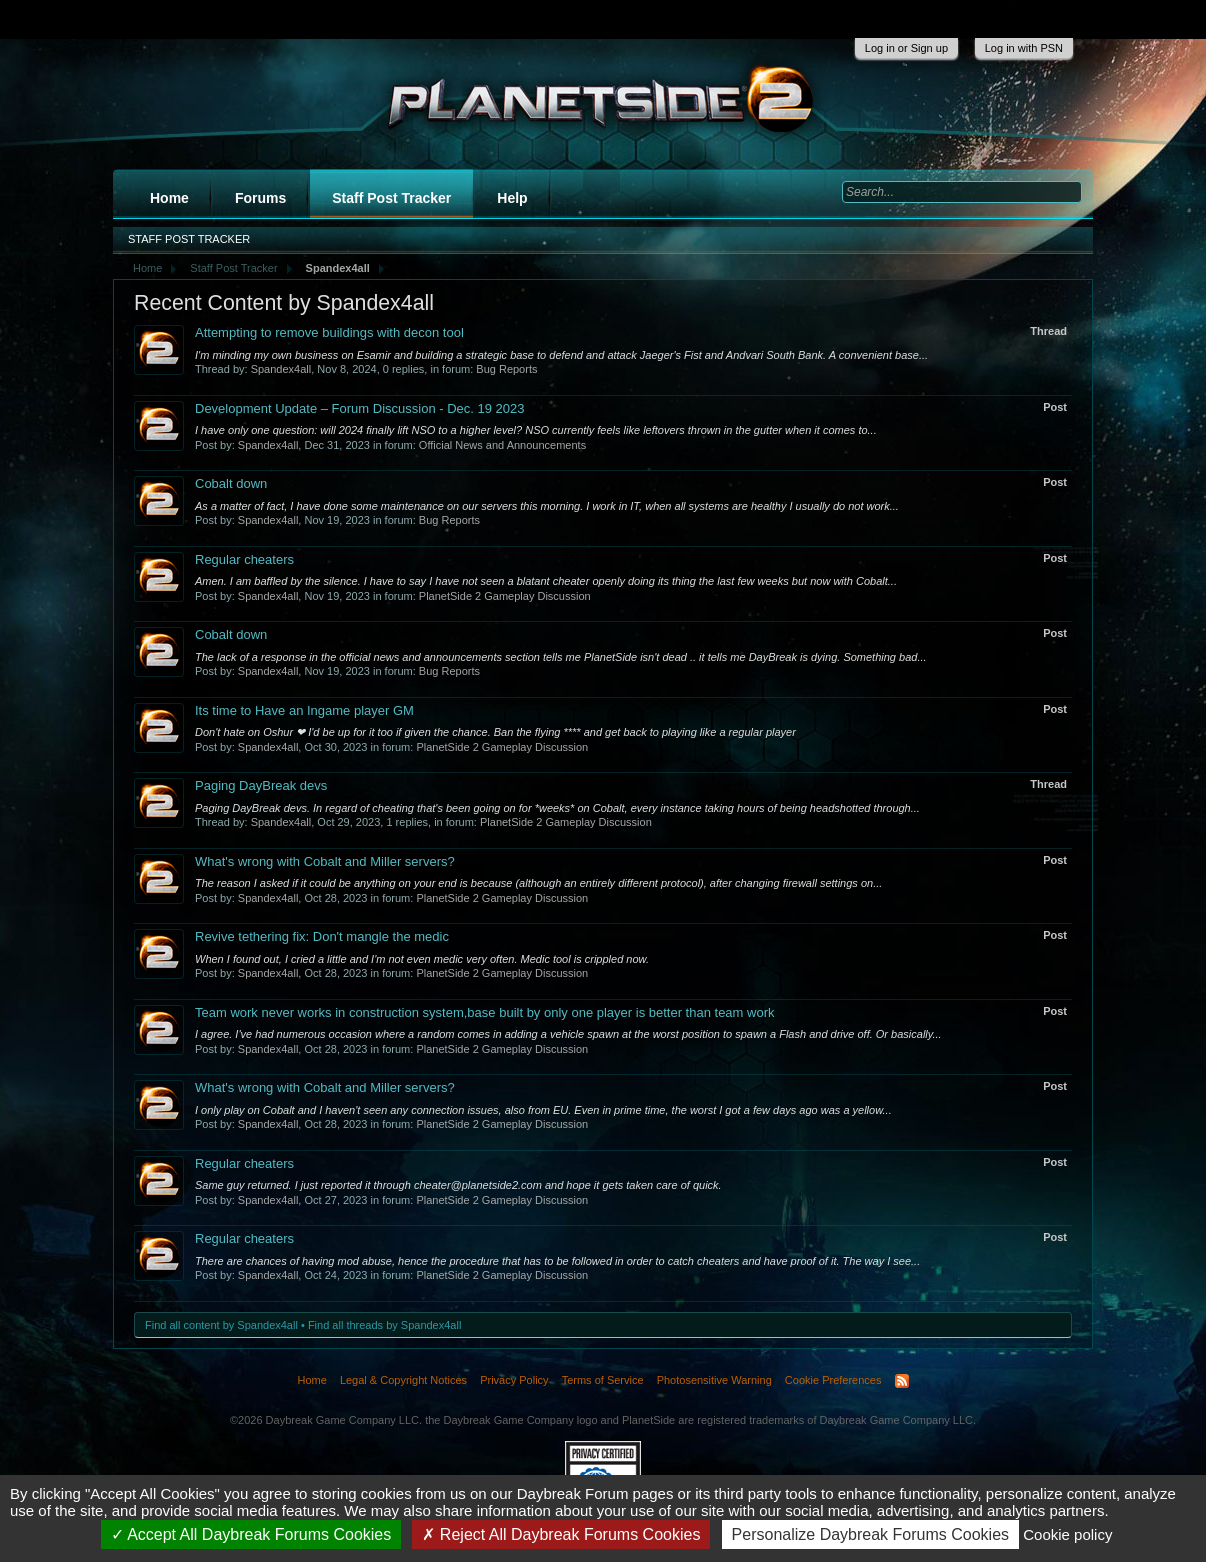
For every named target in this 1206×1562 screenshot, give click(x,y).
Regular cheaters (244, 559)
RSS (902, 1381)
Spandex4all (281, 369)
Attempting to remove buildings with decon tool (329, 332)
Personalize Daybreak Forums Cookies (870, 1534)
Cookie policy (1067, 1534)
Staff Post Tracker (391, 198)
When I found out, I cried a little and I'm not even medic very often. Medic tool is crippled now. (422, 959)
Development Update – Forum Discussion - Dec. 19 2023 (360, 408)
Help (512, 198)
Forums (260, 198)
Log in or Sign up (906, 48)
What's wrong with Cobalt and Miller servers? (325, 861)
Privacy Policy (514, 1380)
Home (169, 198)
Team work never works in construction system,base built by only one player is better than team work (484, 1012)
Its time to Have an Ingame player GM (304, 710)
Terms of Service (603, 1380)
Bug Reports (506, 369)
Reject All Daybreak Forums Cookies (561, 1534)
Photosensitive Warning (714, 1380)
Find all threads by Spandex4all (384, 1325)
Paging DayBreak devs (261, 785)
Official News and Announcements (502, 445)
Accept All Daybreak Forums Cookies (251, 1534)
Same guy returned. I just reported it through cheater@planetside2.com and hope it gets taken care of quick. (458, 1185)
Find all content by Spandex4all (221, 1325)
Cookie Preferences (833, 1380)
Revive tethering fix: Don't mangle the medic (322, 936)
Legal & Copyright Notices (403, 1380)
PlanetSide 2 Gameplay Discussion (505, 596)
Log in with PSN (1024, 48)
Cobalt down (231, 483)
